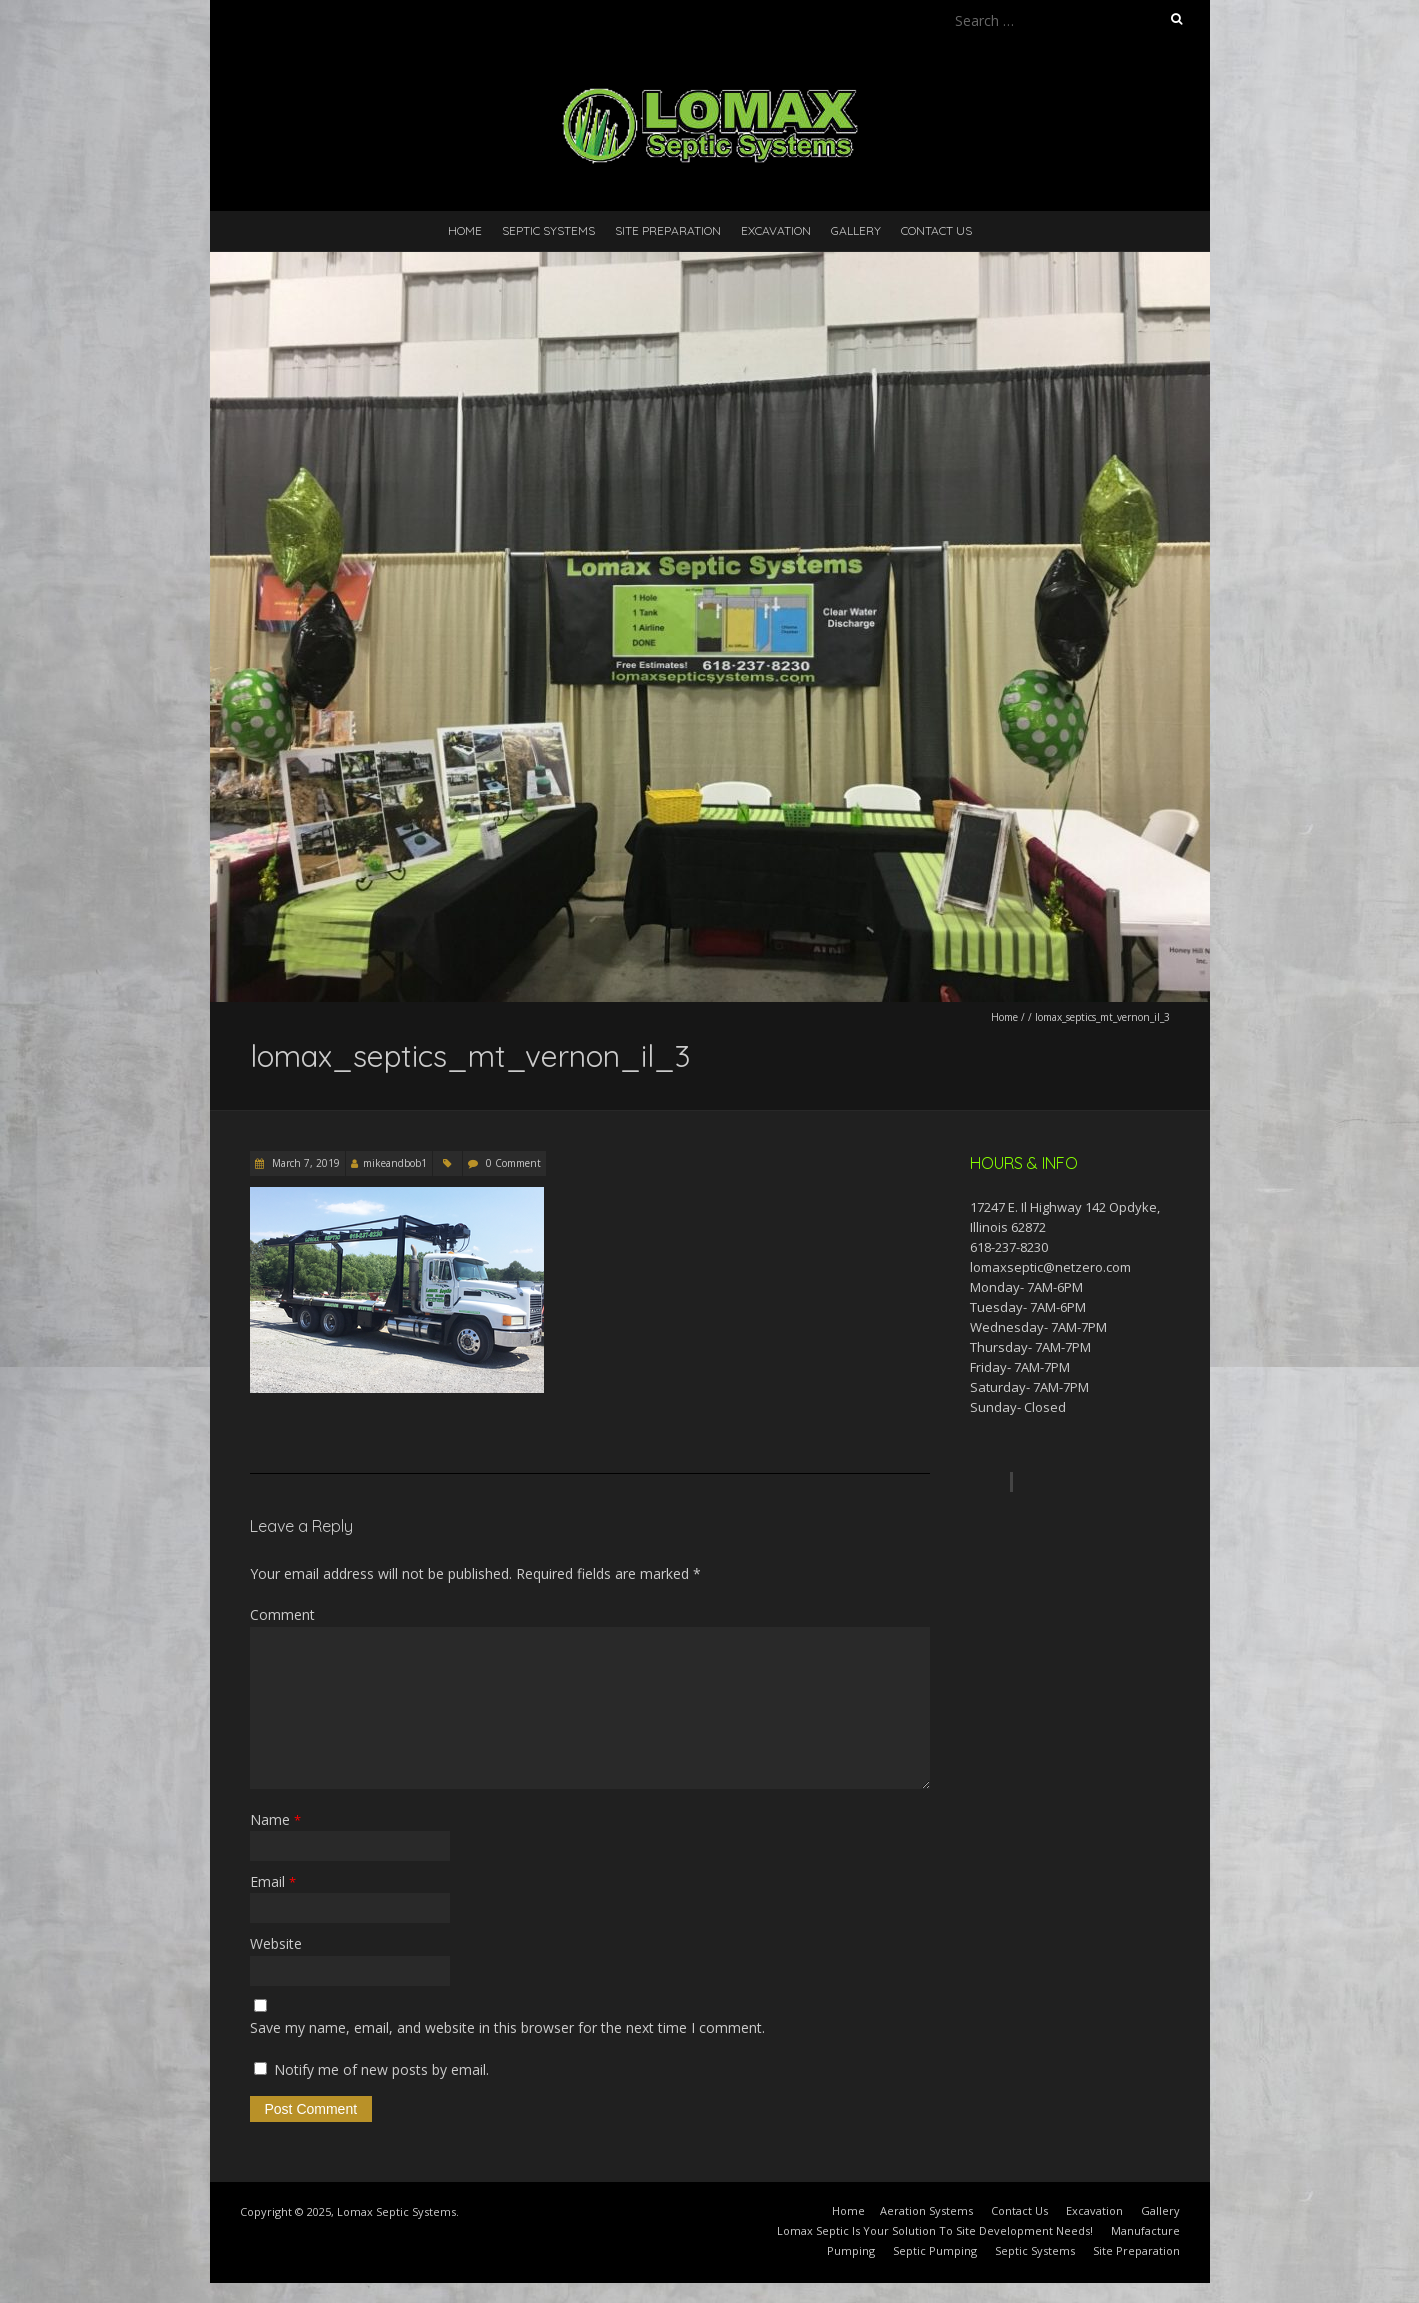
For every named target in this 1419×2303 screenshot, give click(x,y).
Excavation (776, 230)
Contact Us (936, 230)
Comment (282, 1614)
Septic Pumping (935, 2250)
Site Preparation (668, 230)
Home (465, 230)
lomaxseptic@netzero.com (1050, 1267)
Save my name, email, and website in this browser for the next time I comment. (507, 2027)
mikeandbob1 (395, 1163)
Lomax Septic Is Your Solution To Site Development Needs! (935, 2230)
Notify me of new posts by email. (381, 2069)
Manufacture (1145, 2230)
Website (276, 1943)
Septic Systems (548, 230)
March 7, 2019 (304, 1163)
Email (273, 1881)
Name (275, 1819)
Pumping (851, 2250)
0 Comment (513, 1163)
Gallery (856, 230)
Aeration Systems (926, 2210)
